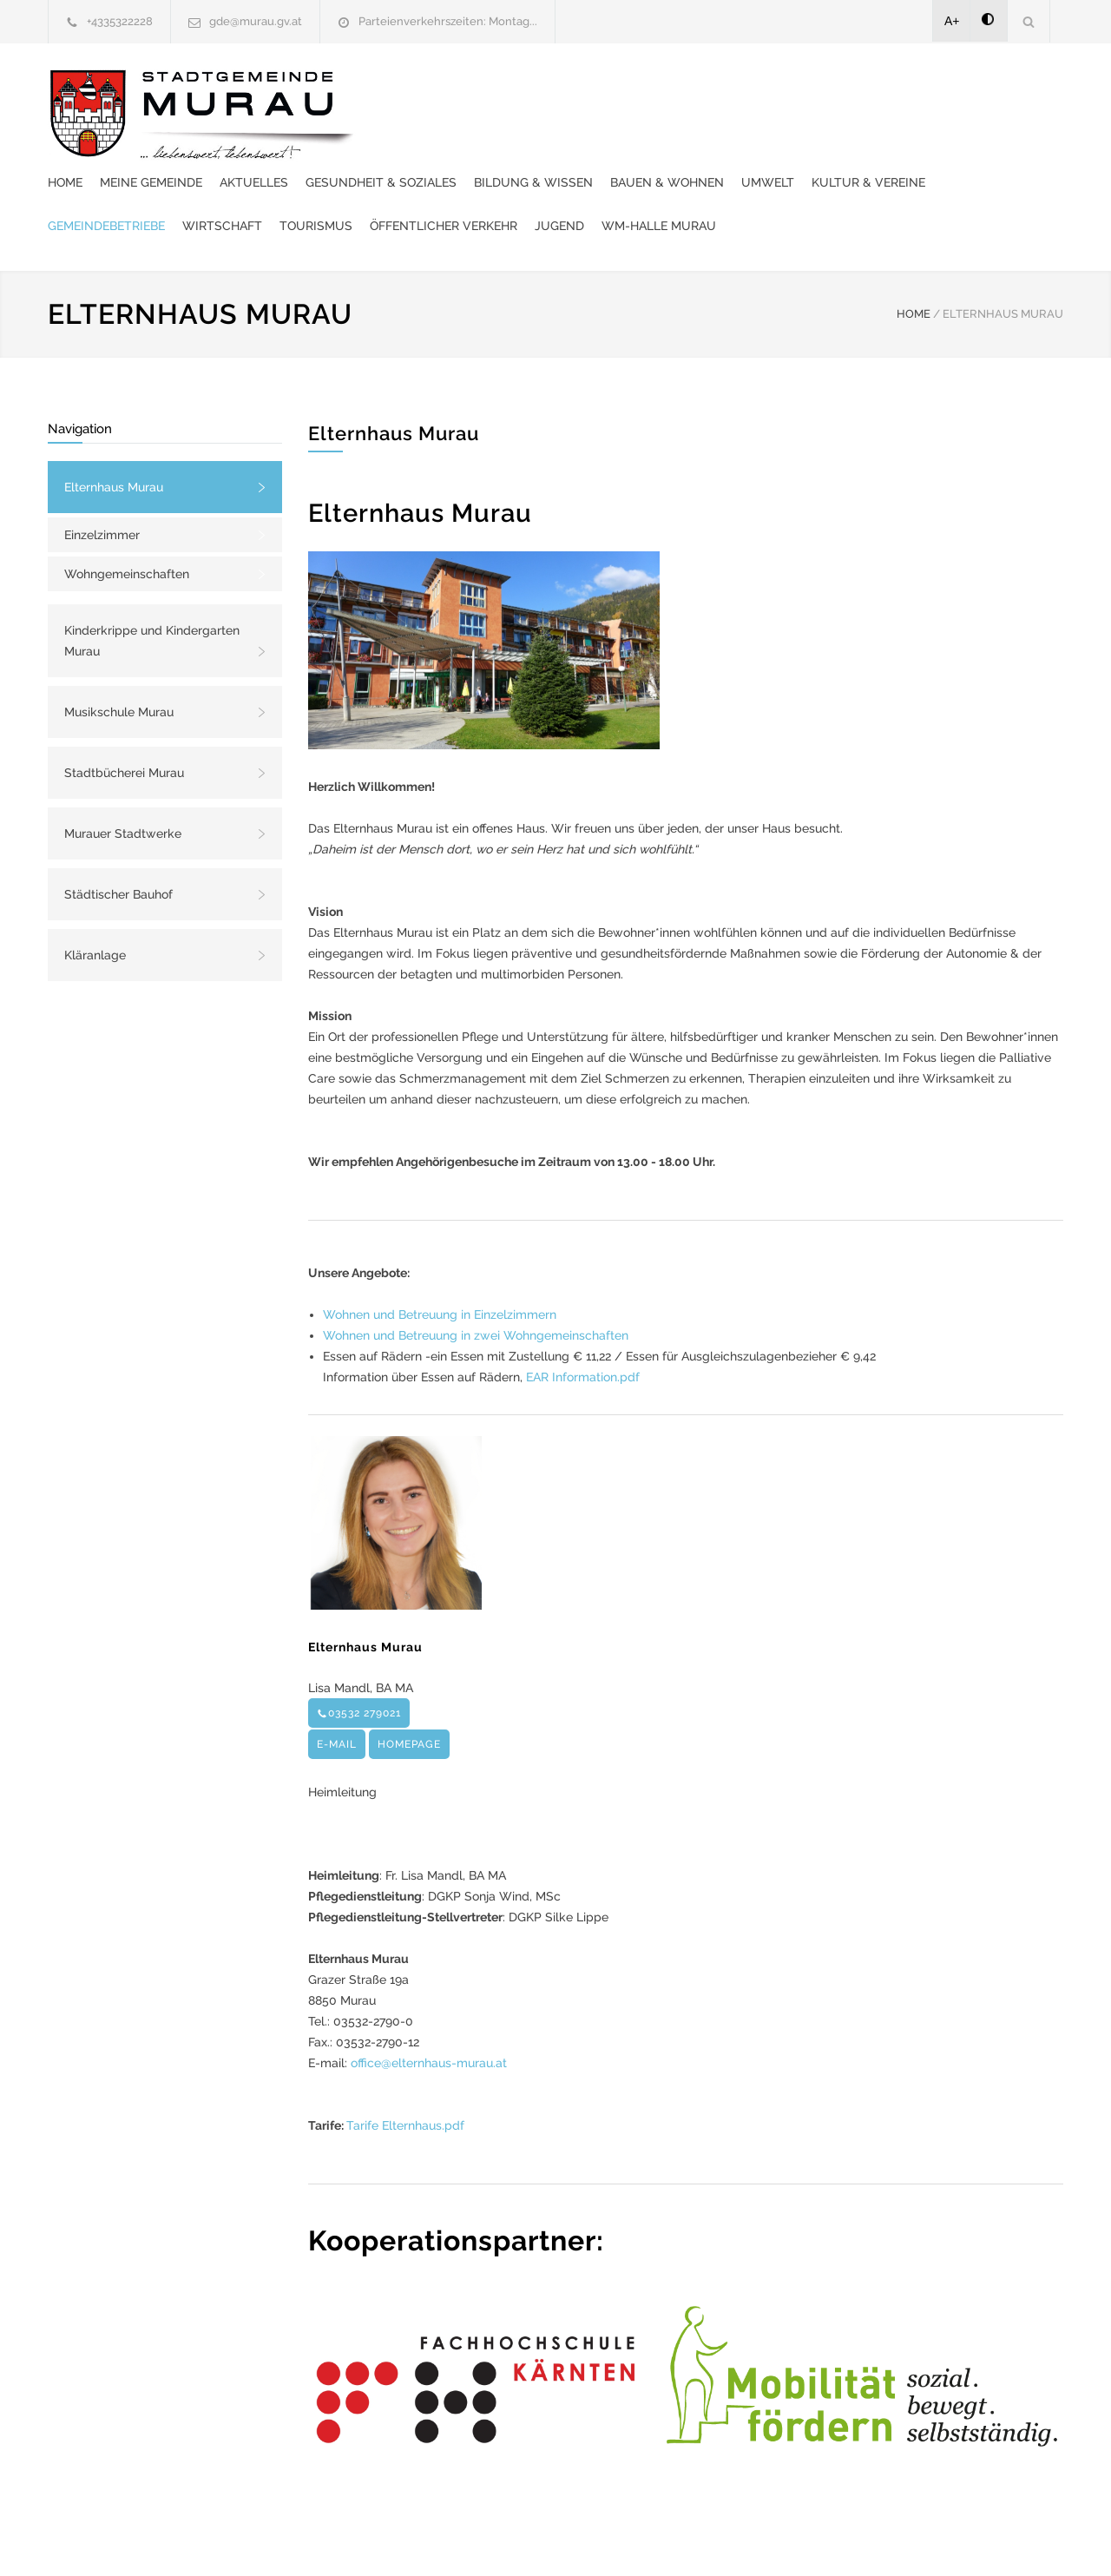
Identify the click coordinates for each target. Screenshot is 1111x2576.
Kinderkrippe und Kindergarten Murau (152, 588)
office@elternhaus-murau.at (429, 2011)
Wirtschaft (745, 130)
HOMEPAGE (409, 1692)
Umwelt (395, 130)
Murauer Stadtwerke (122, 781)
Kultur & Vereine (496, 130)
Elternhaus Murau (113, 435)
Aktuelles (575, 87)
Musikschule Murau (119, 660)
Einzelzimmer (102, 483)
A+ (952, 21)
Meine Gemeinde (472, 87)
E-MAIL (337, 1692)
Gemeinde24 (409, 2539)
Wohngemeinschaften (126, 522)
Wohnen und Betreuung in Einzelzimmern (439, 1262)
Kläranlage (95, 903)
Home (386, 87)
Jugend (393, 174)
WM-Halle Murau (493, 174)
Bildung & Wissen (854, 87)
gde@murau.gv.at (255, 21)
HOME (913, 261)
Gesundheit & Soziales (702, 87)
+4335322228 (120, 21)
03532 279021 (359, 1661)
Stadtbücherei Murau (124, 721)
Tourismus (838, 130)
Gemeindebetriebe (628, 130)
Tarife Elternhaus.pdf (405, 2073)
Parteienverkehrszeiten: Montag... (447, 21)
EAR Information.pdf (583, 1325)
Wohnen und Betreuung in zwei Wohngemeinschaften (475, 1283)
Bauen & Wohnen (988, 87)
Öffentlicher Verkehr (966, 130)
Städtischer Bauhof (118, 842)
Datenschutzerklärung (781, 2539)
